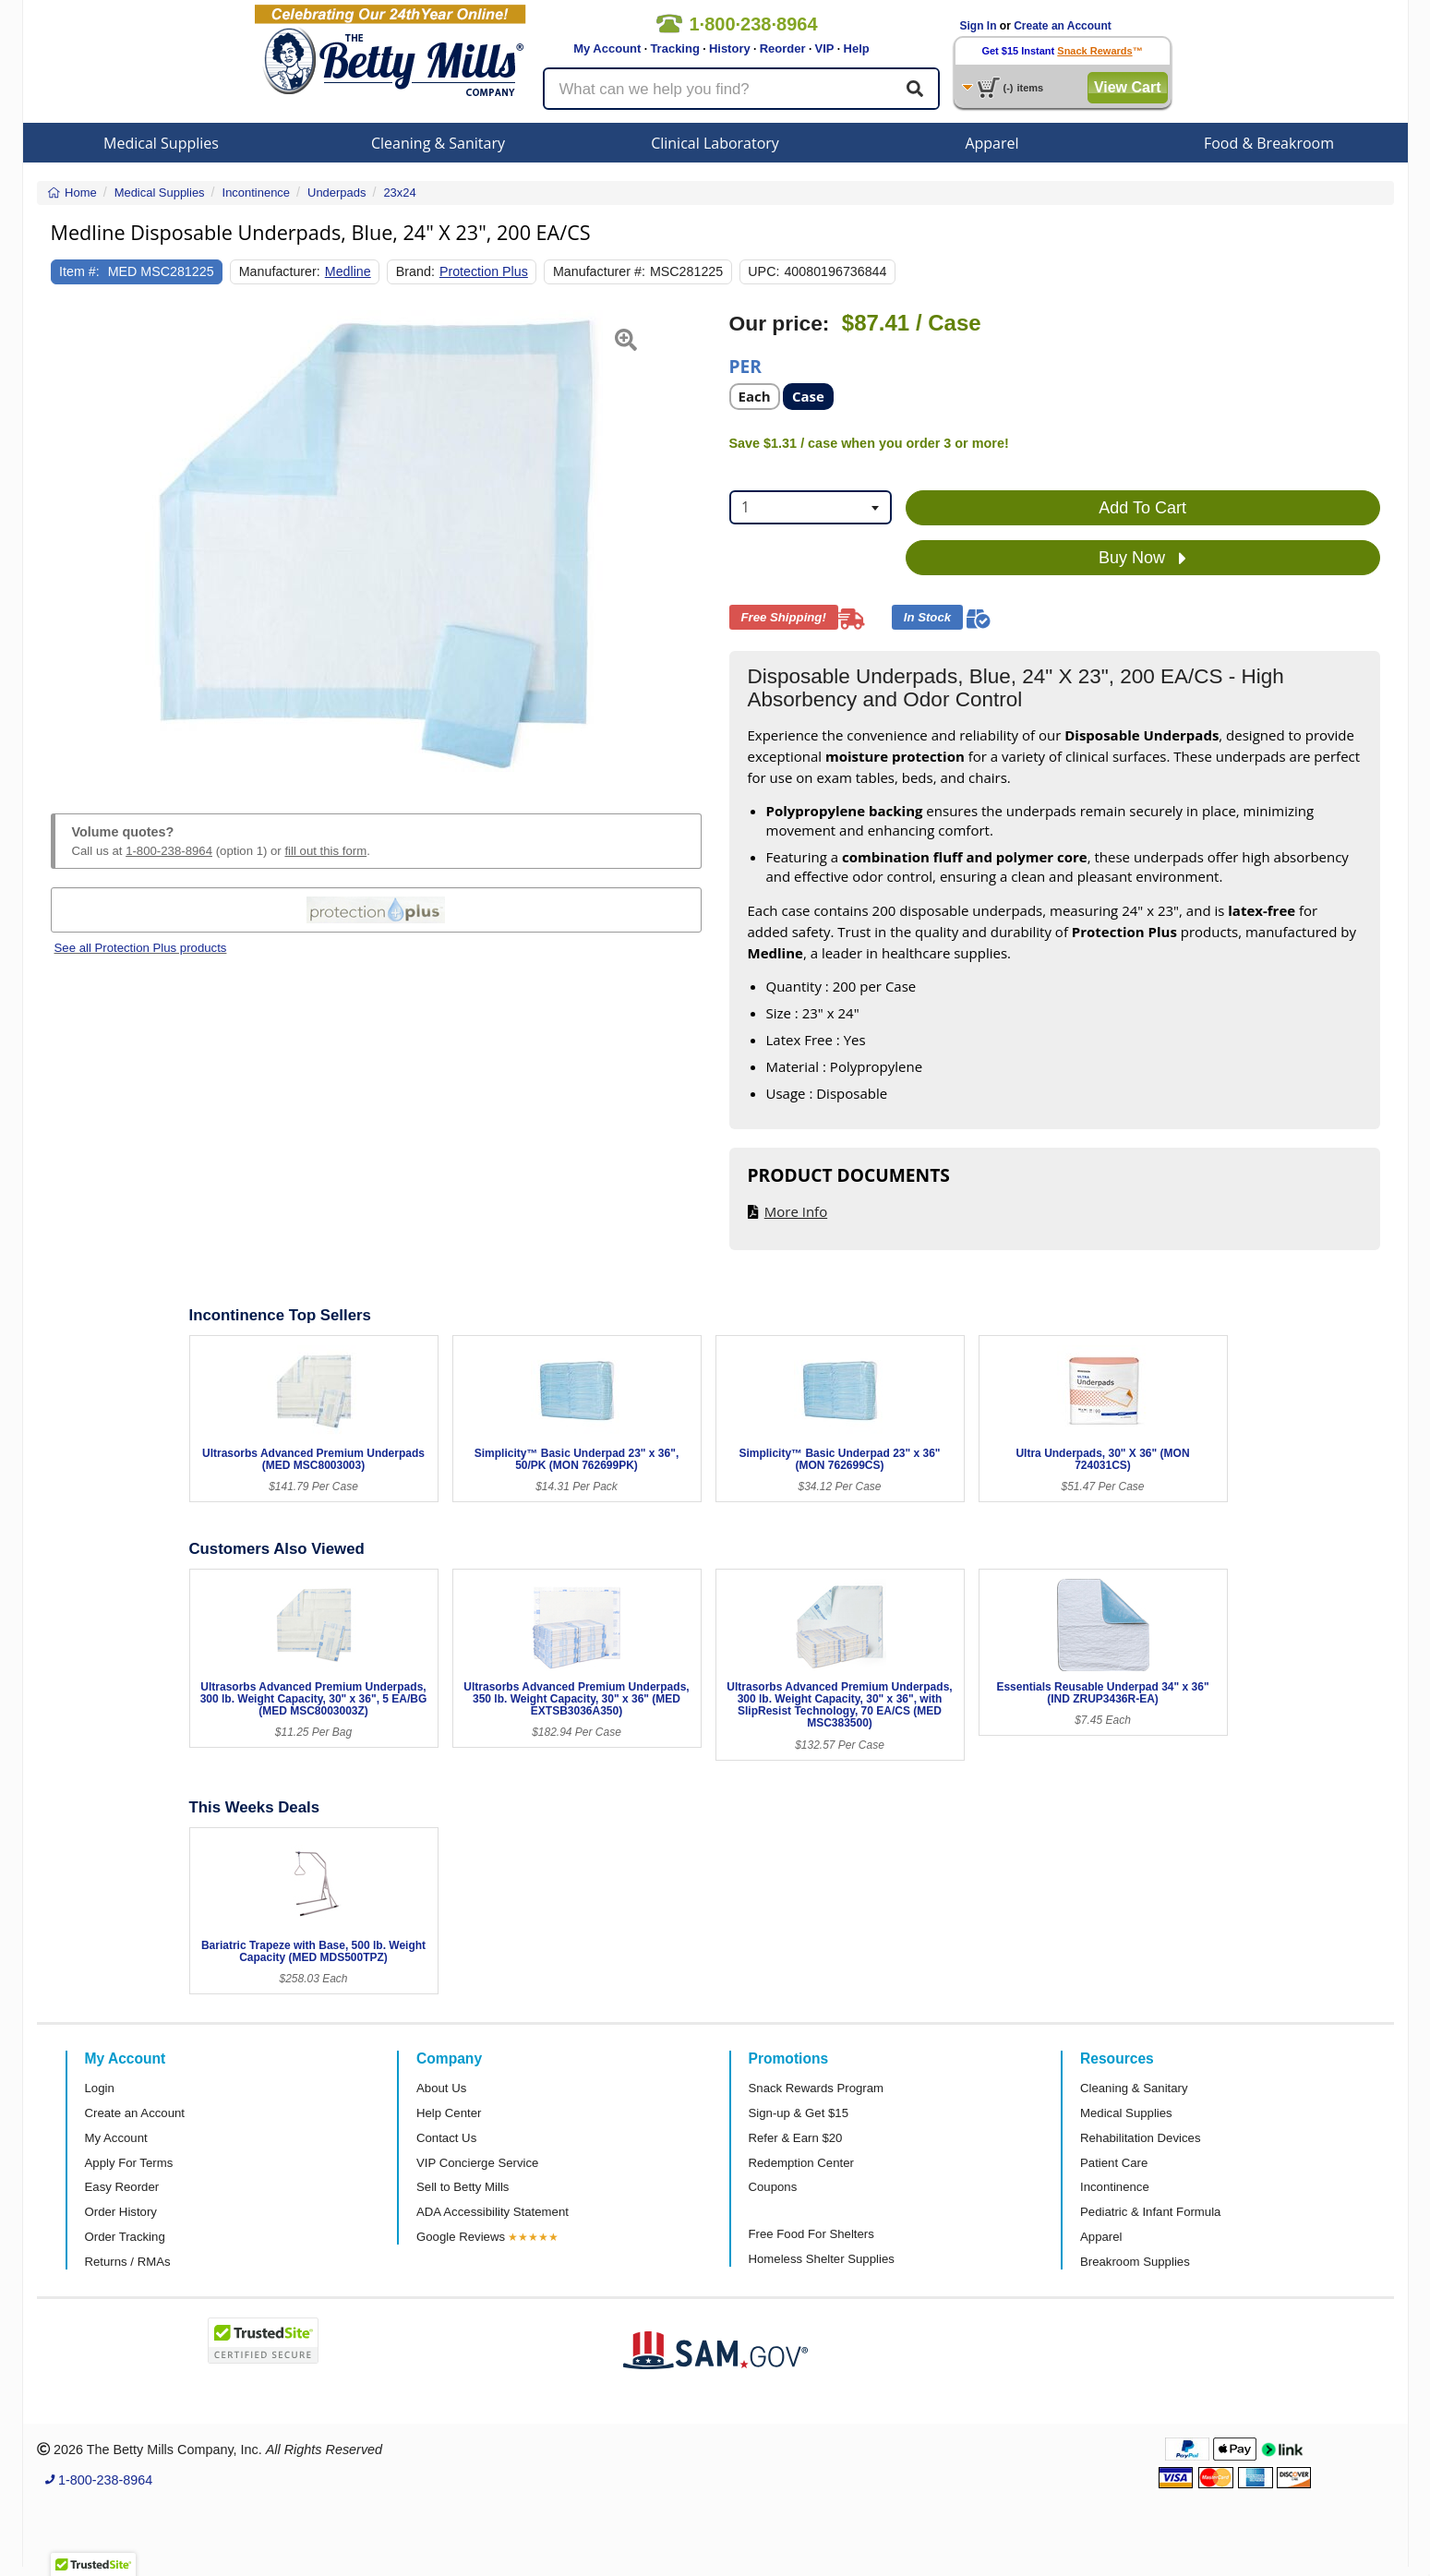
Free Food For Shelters (811, 2234)
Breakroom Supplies (1135, 2262)
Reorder (783, 48)
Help (857, 48)
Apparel (991, 143)
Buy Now (1142, 558)
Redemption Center (801, 2163)
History (730, 48)
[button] (73, 541)
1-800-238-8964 (169, 851)
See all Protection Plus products (140, 948)
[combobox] (810, 507)
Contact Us (446, 2138)
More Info (795, 1211)
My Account (607, 48)
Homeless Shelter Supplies (822, 2259)
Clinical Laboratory (715, 143)
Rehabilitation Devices (1140, 2138)
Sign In (978, 25)
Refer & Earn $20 (796, 2138)
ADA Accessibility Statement (492, 2212)
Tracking (674, 48)
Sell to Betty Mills (462, 2187)
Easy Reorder (122, 2187)
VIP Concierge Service (477, 2163)
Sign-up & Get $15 (799, 2113)
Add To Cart (1142, 508)
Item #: (79, 271)
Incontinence (1114, 2187)
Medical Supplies (161, 143)
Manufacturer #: (599, 271)
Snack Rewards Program (816, 2088)
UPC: (763, 271)
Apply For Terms (129, 2163)
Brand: (415, 271)
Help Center (448, 2113)
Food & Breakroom (1269, 143)
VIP (825, 48)
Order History (121, 2212)
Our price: (779, 323)
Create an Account (1063, 25)
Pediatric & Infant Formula (1150, 2212)
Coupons (773, 2187)
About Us (441, 2088)
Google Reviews (460, 2237)
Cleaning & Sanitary (438, 143)
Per (745, 365)
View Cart (1127, 87)
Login (99, 2088)
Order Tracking (125, 2237)
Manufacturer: (279, 271)
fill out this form (325, 851)
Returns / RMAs (128, 2262)
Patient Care (1114, 2163)
